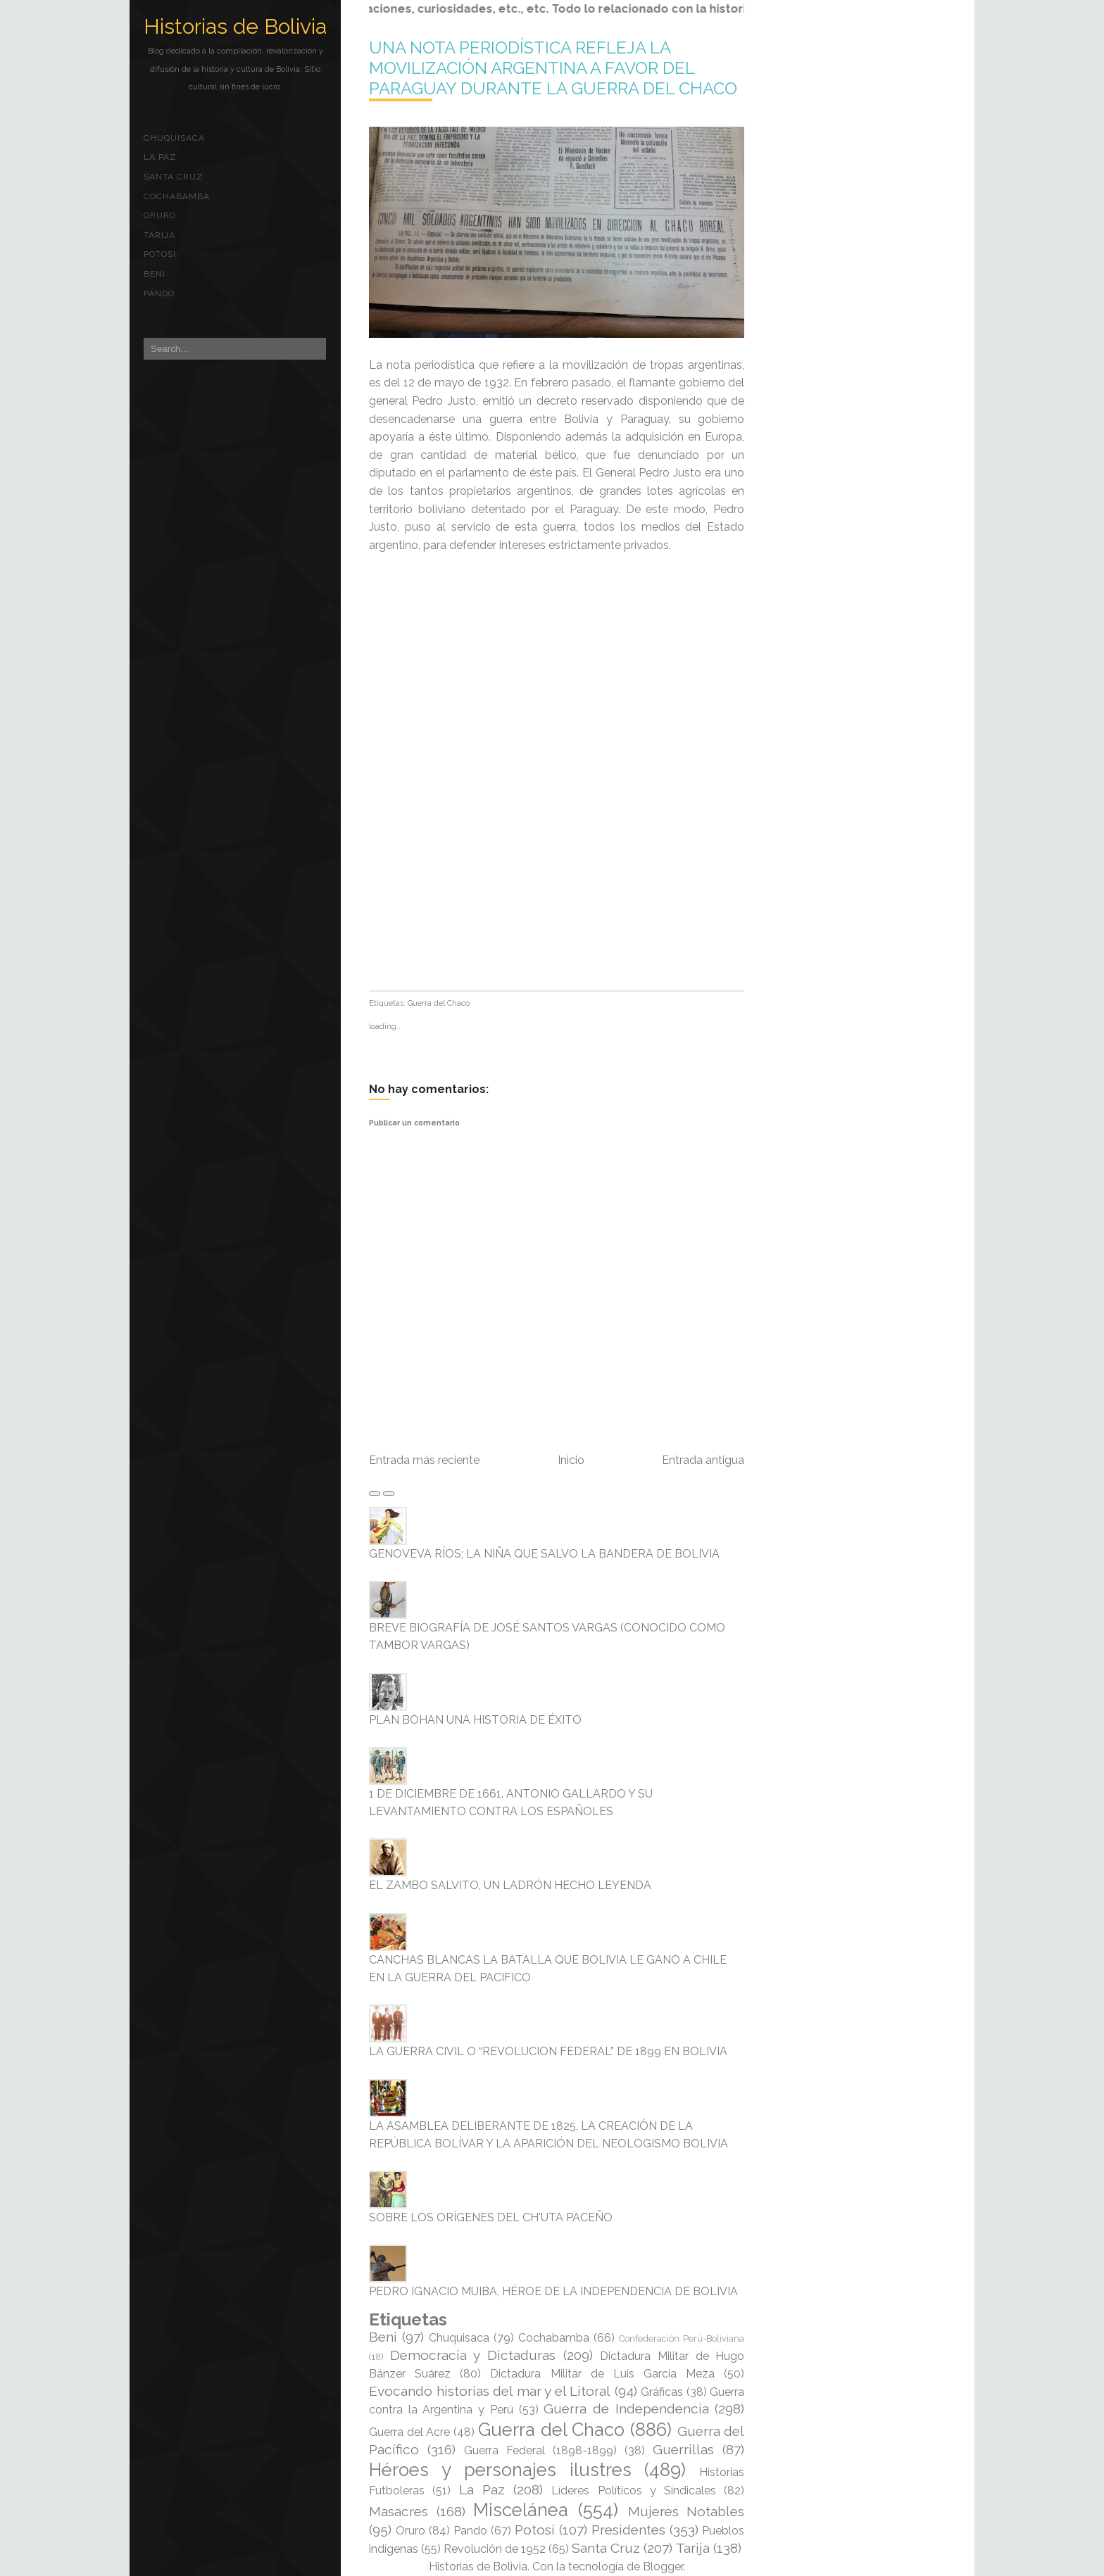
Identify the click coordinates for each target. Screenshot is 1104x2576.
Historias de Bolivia (235, 26)
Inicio (571, 1460)
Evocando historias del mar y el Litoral (489, 2391)
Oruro (160, 215)
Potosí (160, 254)
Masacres (398, 2511)
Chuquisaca (174, 138)
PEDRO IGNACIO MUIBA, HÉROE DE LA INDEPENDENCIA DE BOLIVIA (553, 2291)
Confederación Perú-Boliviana (681, 2338)
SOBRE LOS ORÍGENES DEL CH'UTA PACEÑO (491, 2217)
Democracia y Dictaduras (473, 2355)
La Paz (160, 157)
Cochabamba (177, 196)
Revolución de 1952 (495, 2549)
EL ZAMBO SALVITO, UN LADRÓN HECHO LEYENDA (510, 1885)
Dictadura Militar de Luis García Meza (602, 2373)
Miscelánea (520, 2509)
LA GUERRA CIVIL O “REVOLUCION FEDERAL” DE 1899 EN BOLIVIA (548, 2051)
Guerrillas (683, 2449)
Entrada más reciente (424, 1460)
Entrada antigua (703, 1460)
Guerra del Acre (409, 2432)
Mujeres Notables (686, 2511)
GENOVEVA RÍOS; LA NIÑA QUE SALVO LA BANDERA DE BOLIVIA (544, 1553)
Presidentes (628, 2529)
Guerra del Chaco (439, 1003)
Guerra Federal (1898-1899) (540, 2450)
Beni (154, 274)
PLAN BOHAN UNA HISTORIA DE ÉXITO (475, 1719)
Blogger (663, 2566)
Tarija (159, 235)
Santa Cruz (173, 177)
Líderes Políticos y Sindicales (633, 2490)
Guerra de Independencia (626, 2408)
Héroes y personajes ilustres (500, 2469)
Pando (159, 293)
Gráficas (662, 2392)
